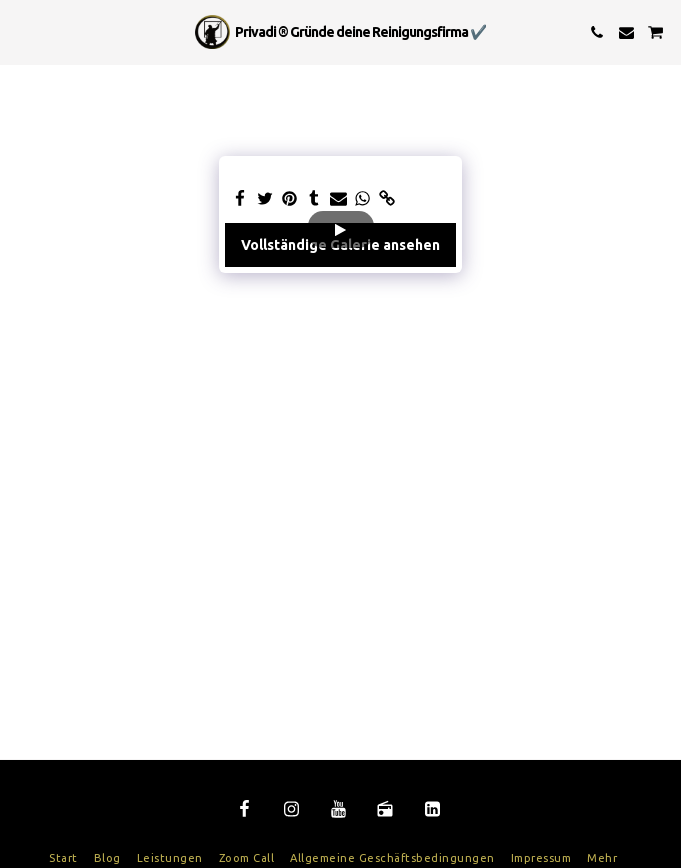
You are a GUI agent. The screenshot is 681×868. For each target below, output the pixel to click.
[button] (22, 31)
